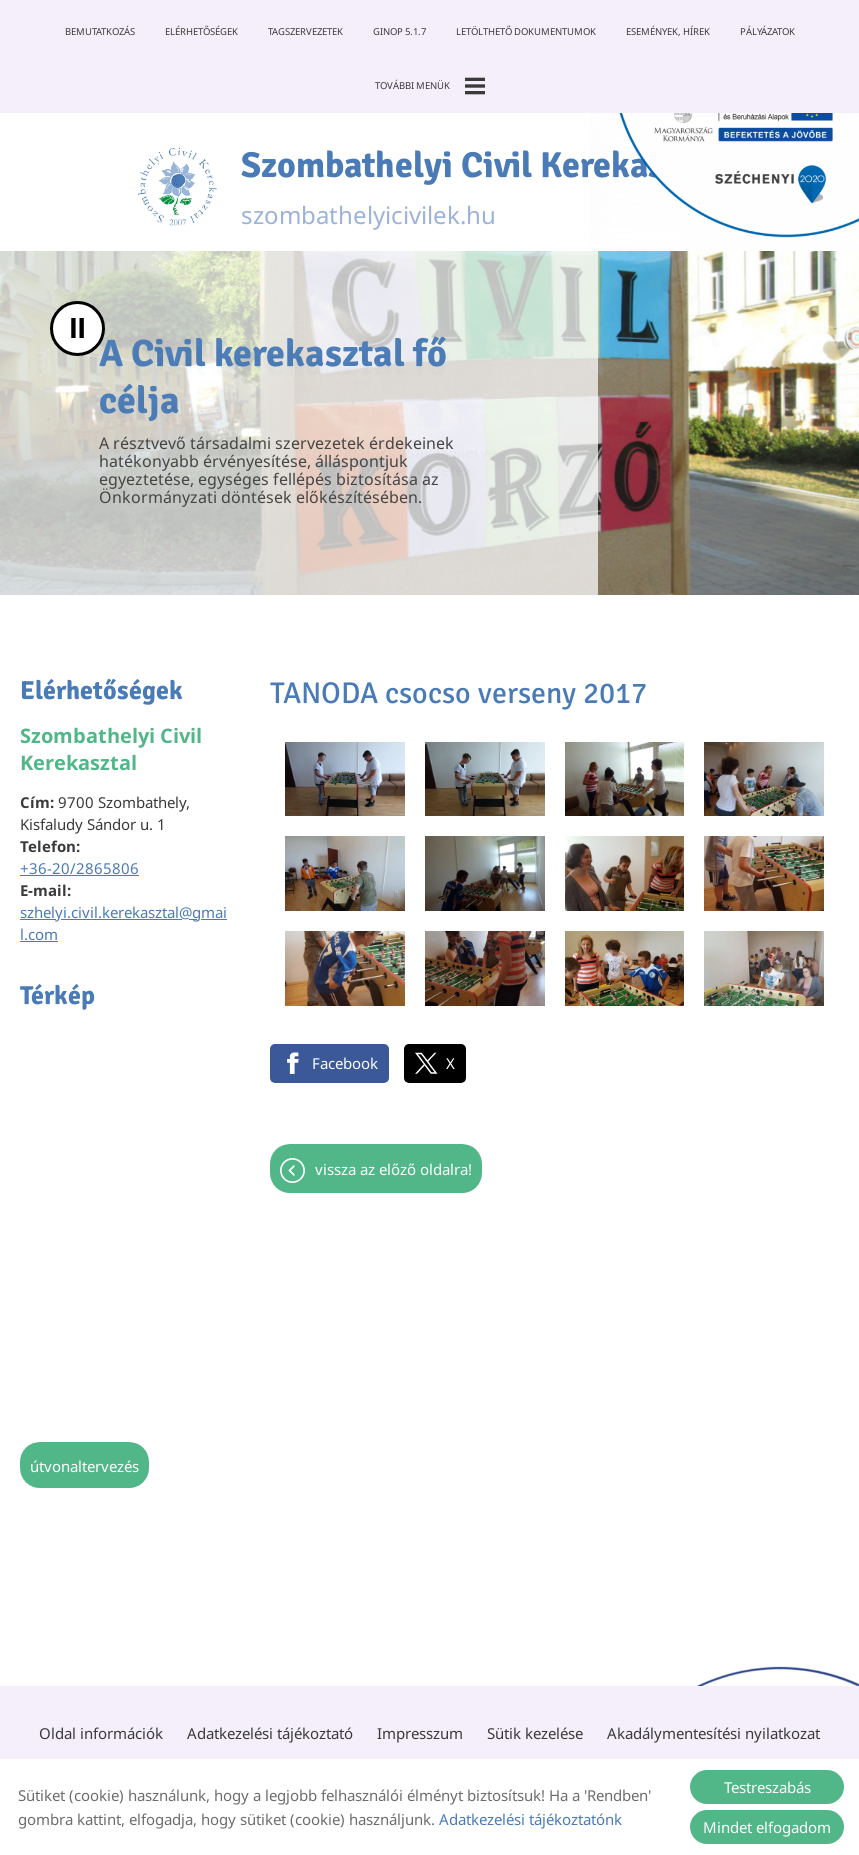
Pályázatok (767, 31)
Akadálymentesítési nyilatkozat (713, 1733)
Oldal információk (101, 1733)
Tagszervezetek (305, 31)
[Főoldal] (177, 187)
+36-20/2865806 (79, 868)
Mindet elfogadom (767, 1827)
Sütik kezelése (535, 1733)
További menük (430, 86)
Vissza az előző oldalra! (393, 1169)
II (77, 328)
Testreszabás (767, 1787)
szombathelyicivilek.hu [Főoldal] (481, 187)
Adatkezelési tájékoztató (270, 1733)
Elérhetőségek (201, 31)
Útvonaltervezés (84, 1466)
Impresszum (420, 1733)
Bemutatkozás (100, 31)
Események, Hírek (668, 31)
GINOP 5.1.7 (399, 31)
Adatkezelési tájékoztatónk (530, 1819)
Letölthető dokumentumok (526, 31)
